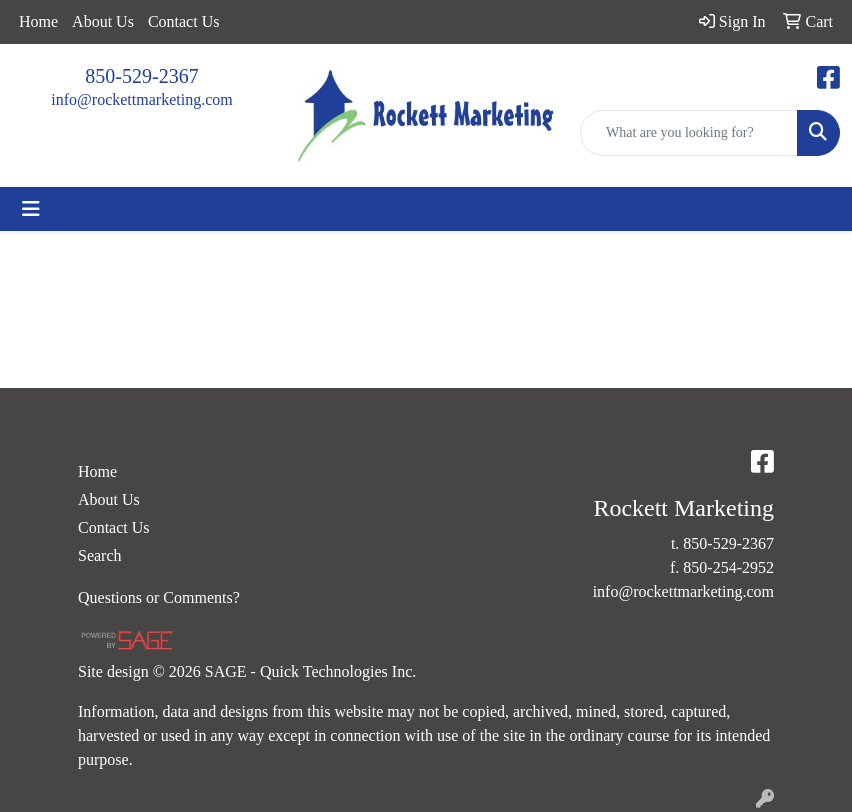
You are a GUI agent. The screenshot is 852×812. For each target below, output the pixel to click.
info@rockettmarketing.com (141, 99)
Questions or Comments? (159, 597)
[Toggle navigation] (31, 209)
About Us (103, 21)
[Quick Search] (689, 133)
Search (100, 555)
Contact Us (184, 21)
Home (38, 21)
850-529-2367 (141, 76)
